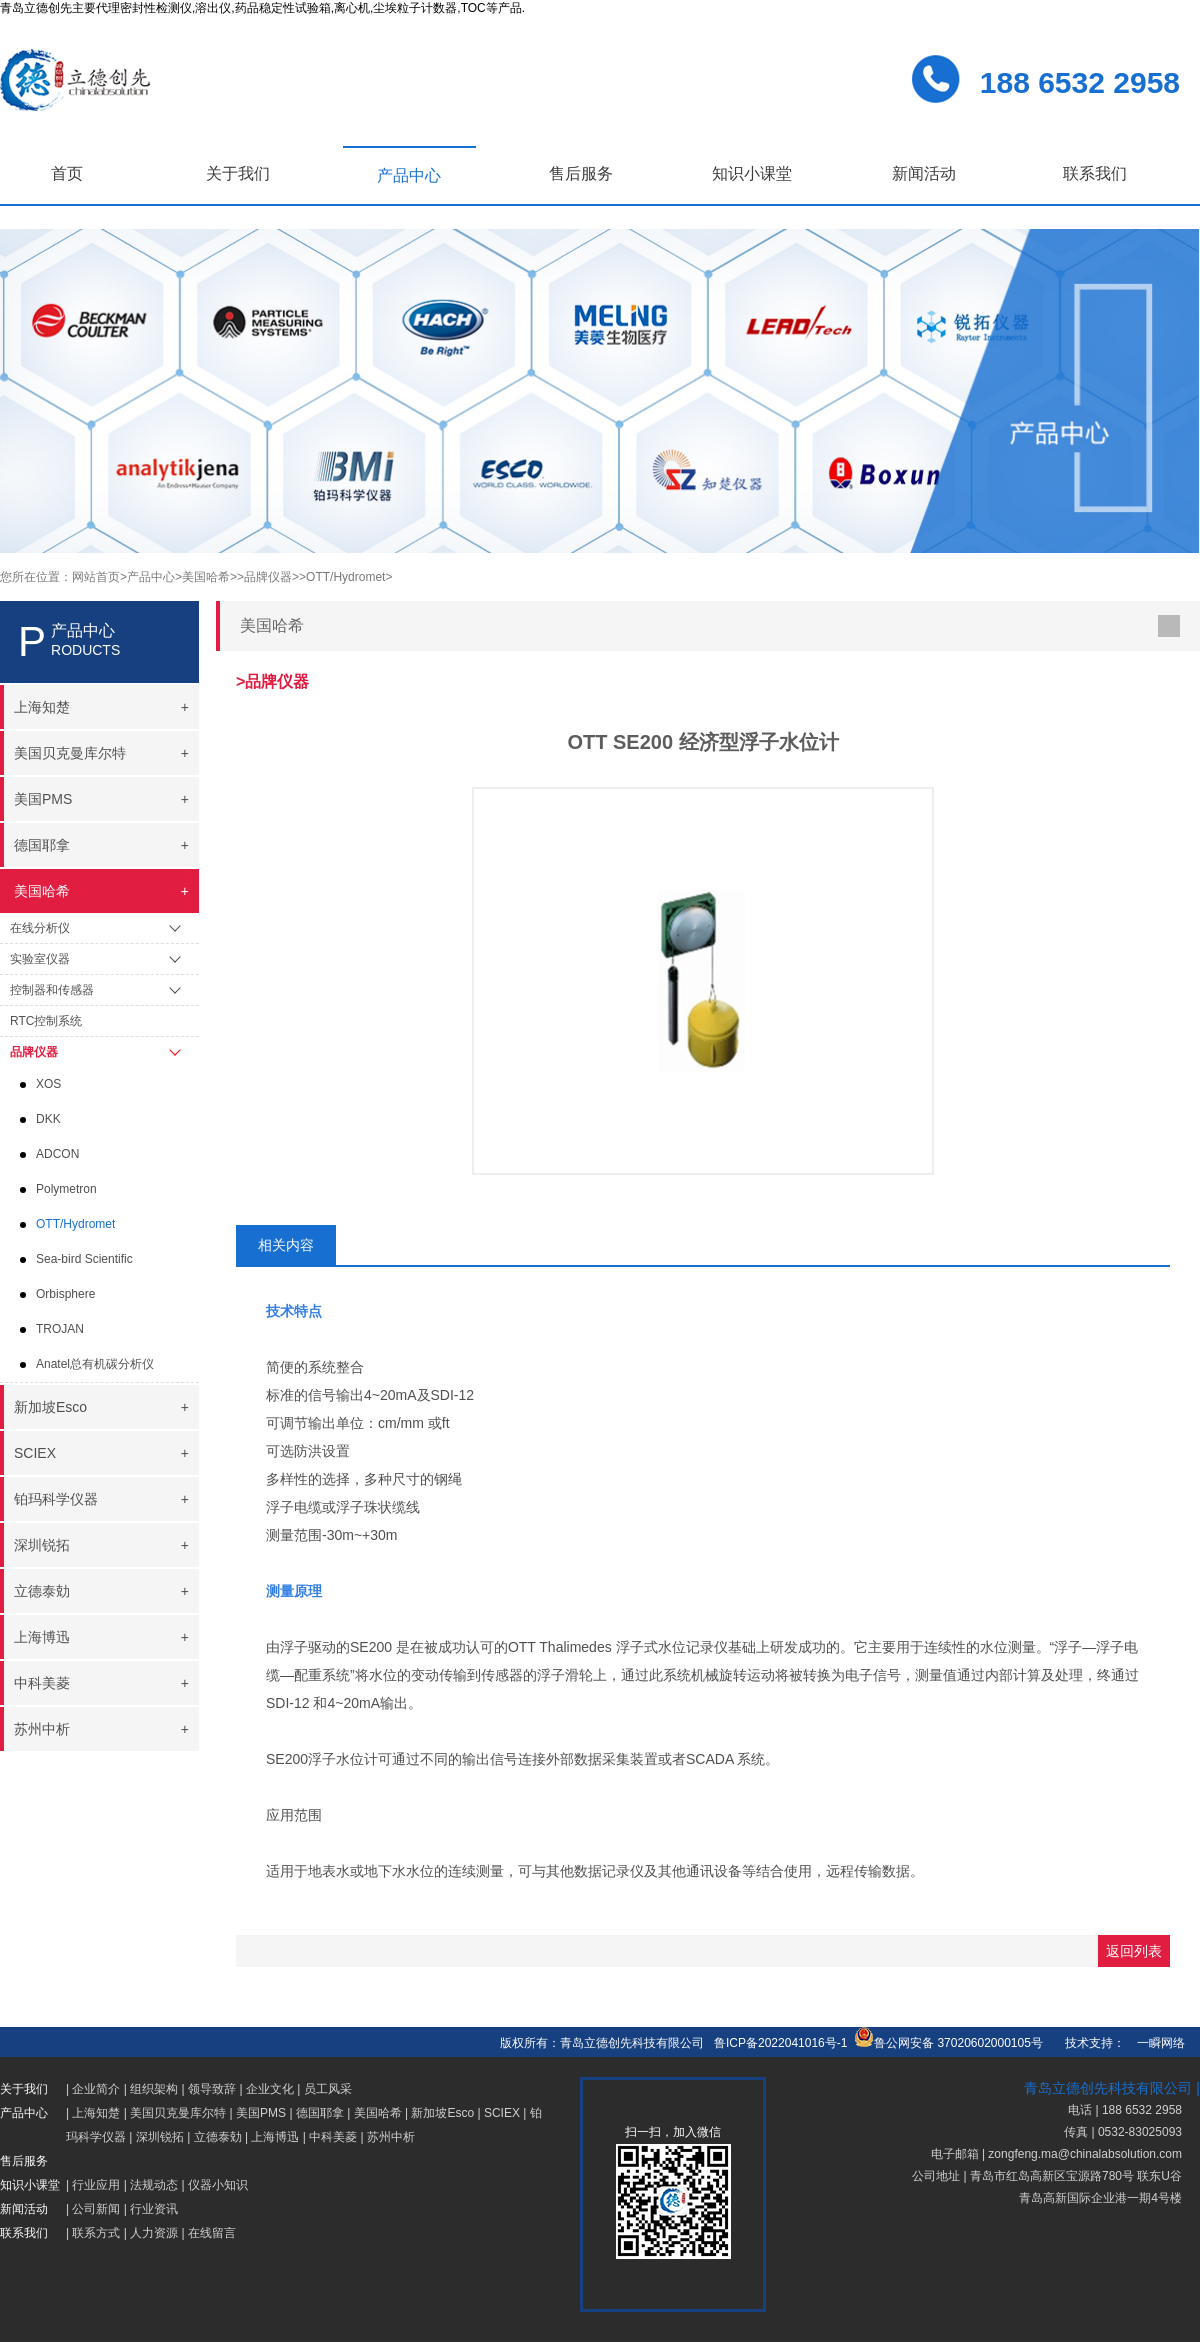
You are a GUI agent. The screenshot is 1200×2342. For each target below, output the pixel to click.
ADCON (57, 1154)
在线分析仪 (40, 928)
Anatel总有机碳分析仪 (95, 1364)
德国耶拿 (320, 2113)
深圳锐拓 (160, 2137)
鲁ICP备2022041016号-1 (780, 2043)
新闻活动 (924, 173)
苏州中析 (391, 2137)
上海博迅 (275, 2137)
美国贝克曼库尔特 (178, 2113)
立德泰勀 (218, 2137)
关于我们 (238, 173)
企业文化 (270, 2089)
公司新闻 (96, 2209)
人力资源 (154, 2233)
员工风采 (328, 2089)
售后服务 (581, 173)
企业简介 (96, 2089)
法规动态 (154, 2185)
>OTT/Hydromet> (345, 577)
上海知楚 (96, 2113)
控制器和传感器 (52, 990)
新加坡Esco (442, 2113)
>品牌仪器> (268, 577)
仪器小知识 (218, 2185)
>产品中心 (147, 577)
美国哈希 (378, 2113)
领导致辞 (212, 2089)
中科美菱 (333, 2137)
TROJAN (60, 1329)
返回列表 (1134, 1951)
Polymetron (66, 1189)
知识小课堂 (752, 173)
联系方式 (96, 2233)
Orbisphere (65, 1294)
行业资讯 (154, 2209)
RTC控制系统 (46, 1021)
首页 (67, 173)
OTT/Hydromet (75, 1224)
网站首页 (96, 577)
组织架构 (154, 2089)
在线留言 (212, 2233)
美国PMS (261, 2113)
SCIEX (502, 2113)
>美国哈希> (206, 577)
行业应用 (96, 2185)
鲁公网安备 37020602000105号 (948, 2043)
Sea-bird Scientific (84, 1259)
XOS (48, 1084)
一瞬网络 (1155, 2043)
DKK (48, 1119)
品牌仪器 (34, 1052)
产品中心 (409, 175)
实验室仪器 (40, 959)
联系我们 (1095, 173)
